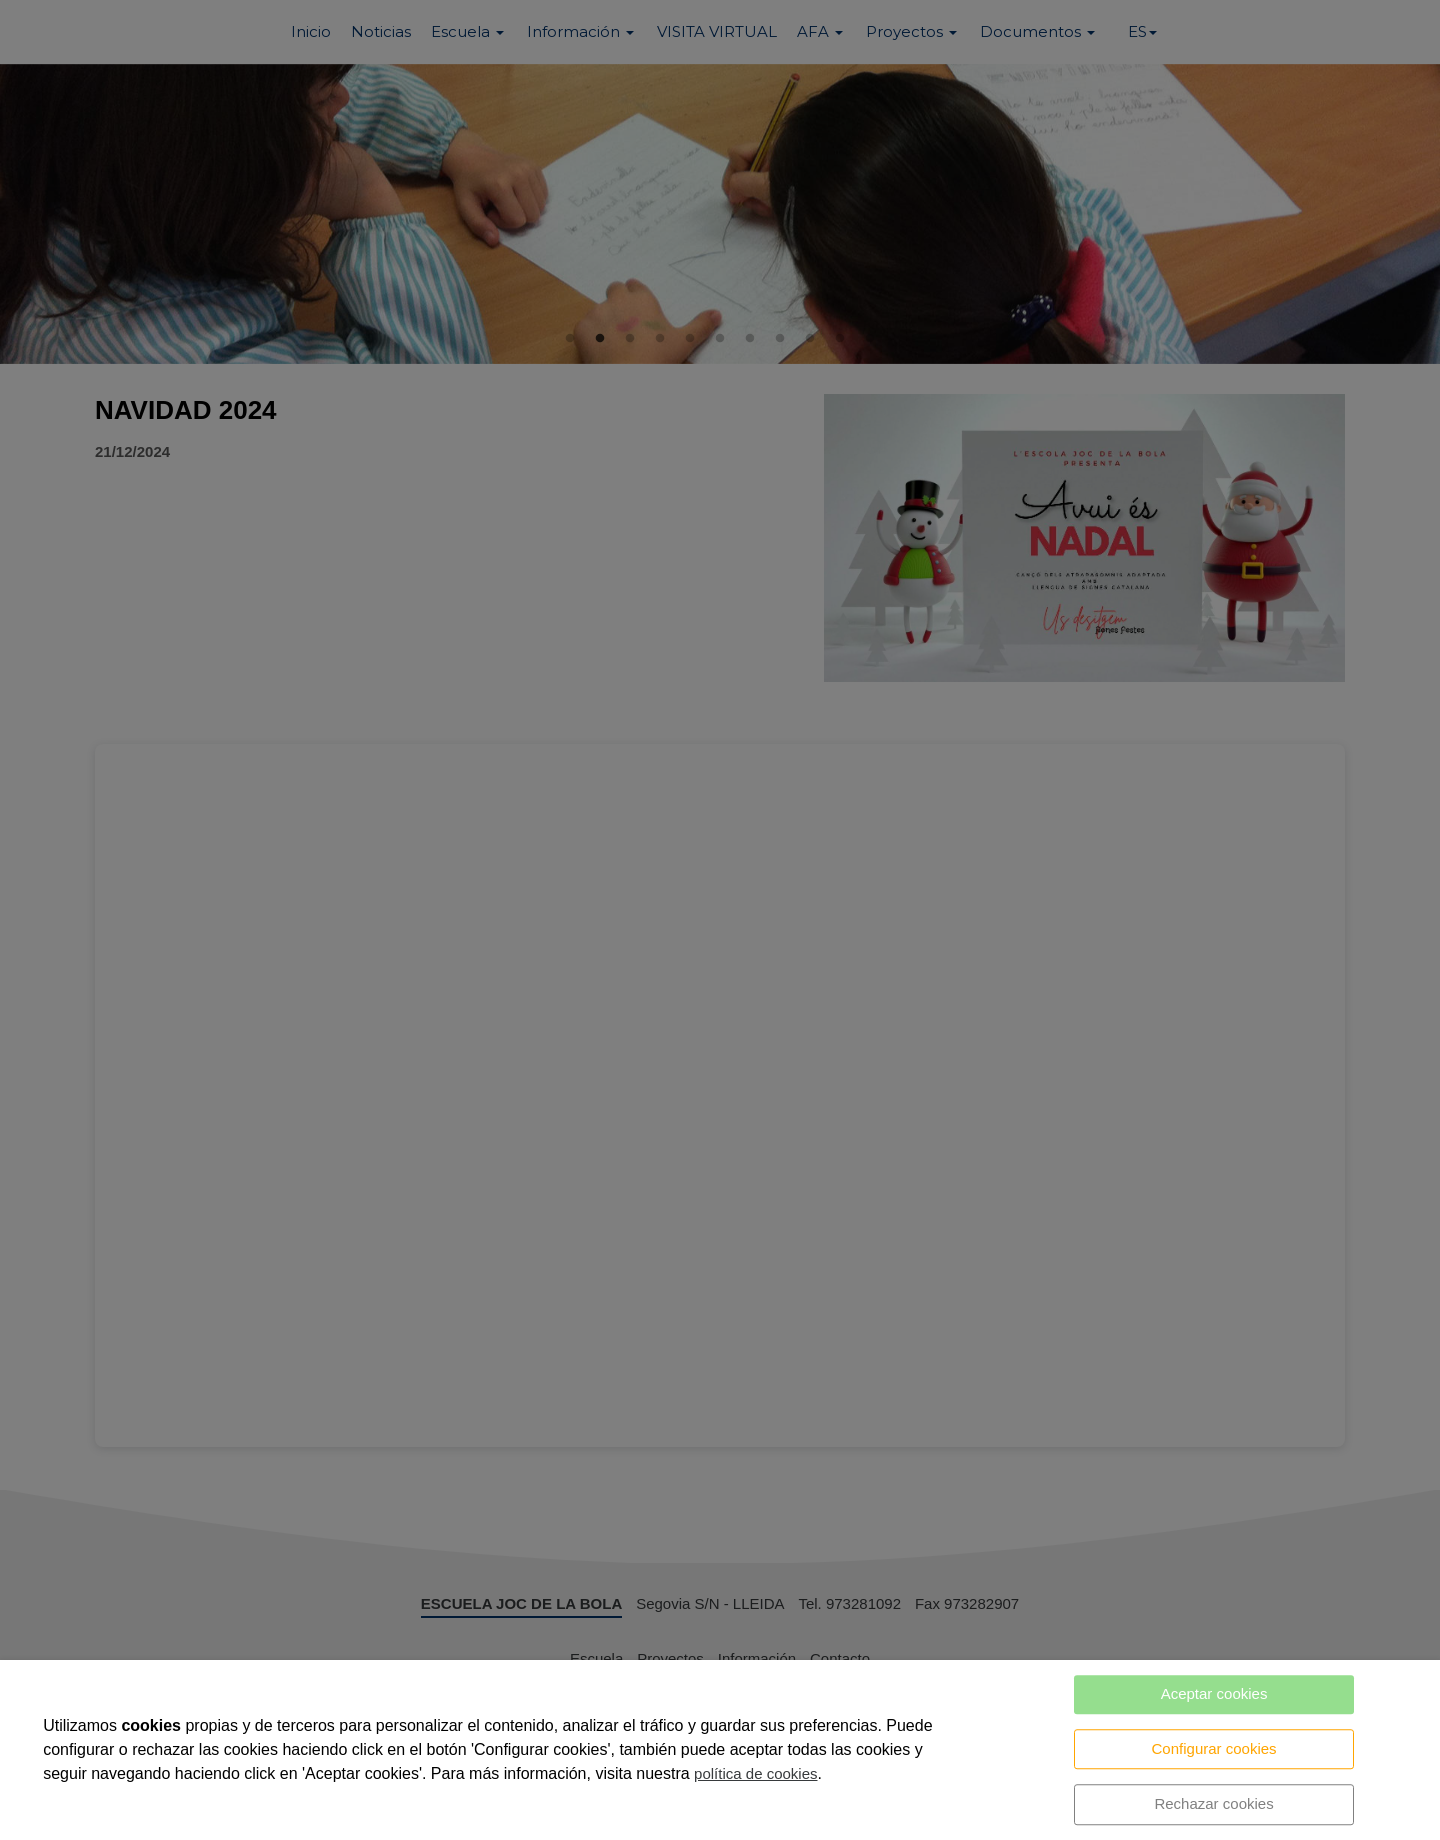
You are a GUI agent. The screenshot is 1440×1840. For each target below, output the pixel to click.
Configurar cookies (1214, 1748)
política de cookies (755, 1773)
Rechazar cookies (1213, 1803)
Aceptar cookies (1214, 1693)
